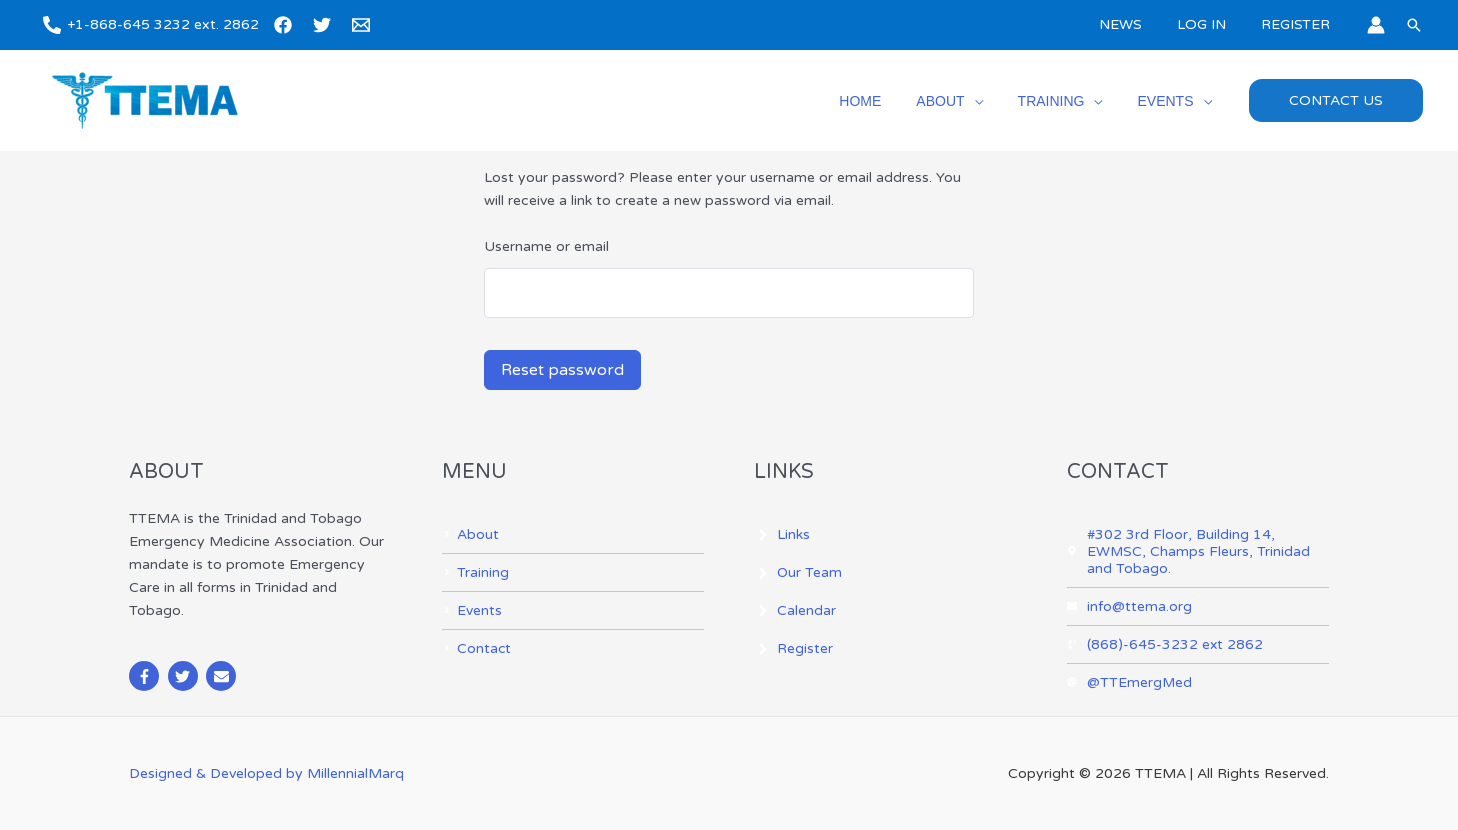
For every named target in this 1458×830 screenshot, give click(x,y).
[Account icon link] (1376, 25)
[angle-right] (470, 534)
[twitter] (325, 25)
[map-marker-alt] (1198, 551)
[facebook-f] (146, 676)
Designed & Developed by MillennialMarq (266, 773)
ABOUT (958, 101)
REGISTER (1298, 24)
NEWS (1137, 24)
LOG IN (1211, 24)
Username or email (546, 246)
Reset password (562, 370)
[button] (1414, 25)
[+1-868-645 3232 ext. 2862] (151, 25)
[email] (364, 25)
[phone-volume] (1165, 644)
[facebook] (286, 25)
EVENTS (1169, 101)
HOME (885, 101)
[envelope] (223, 676)
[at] (1130, 682)
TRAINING (1061, 101)
